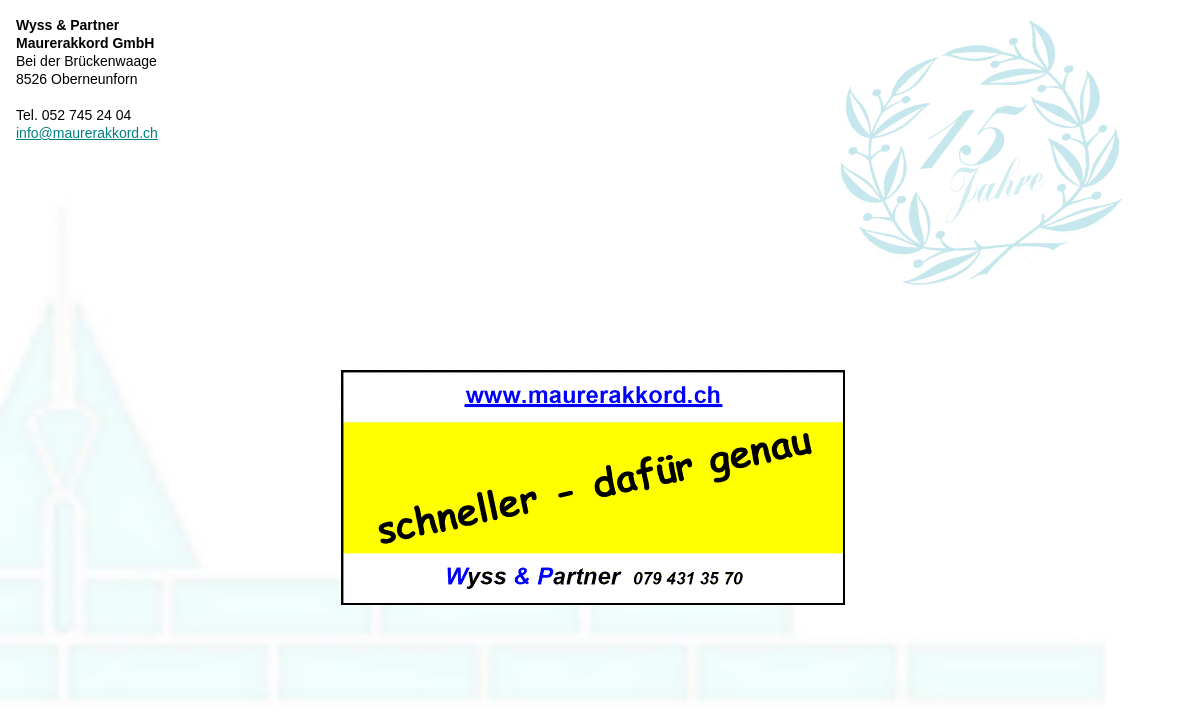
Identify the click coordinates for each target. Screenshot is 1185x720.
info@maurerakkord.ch (87, 133)
